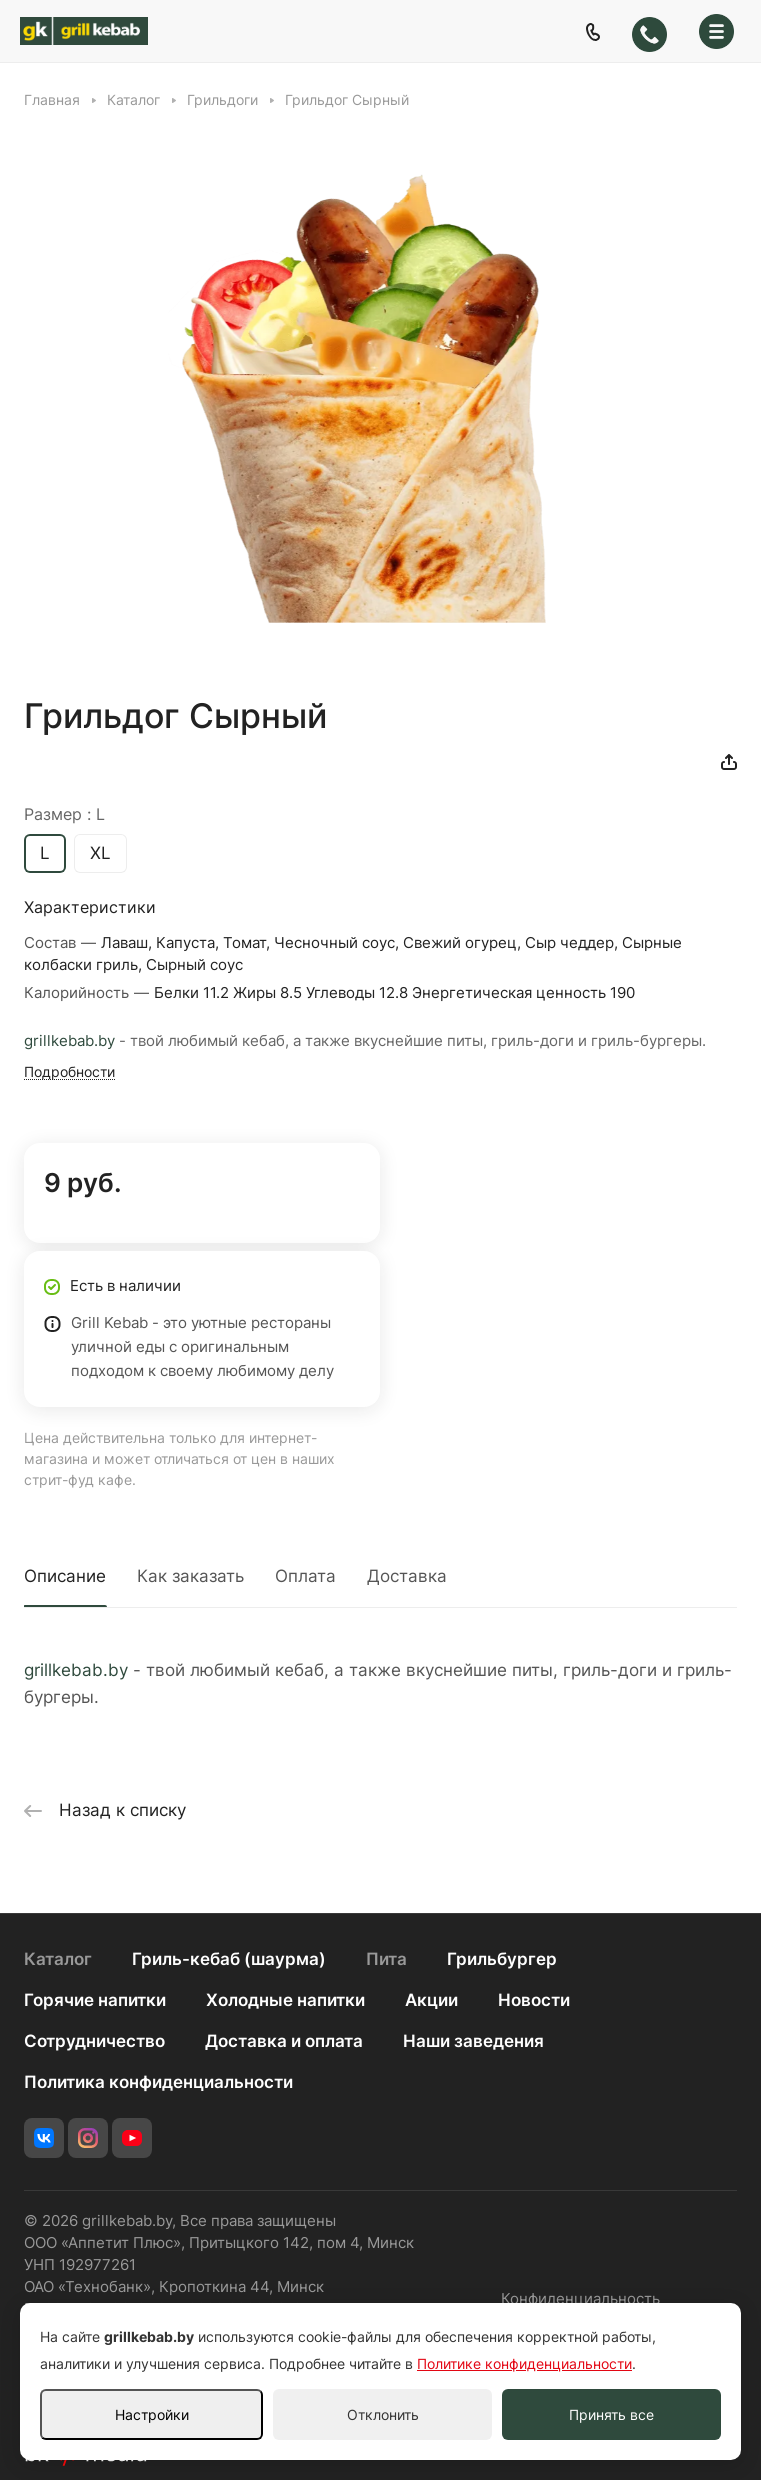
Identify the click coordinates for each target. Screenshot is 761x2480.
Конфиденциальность (580, 2299)
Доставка (407, 1576)
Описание (65, 1576)
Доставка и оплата (284, 2041)
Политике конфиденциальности (524, 2363)
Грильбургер (502, 1959)
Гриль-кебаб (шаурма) (229, 1959)
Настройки (152, 2414)
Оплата (305, 1576)
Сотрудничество (94, 2041)
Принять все (611, 2414)
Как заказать (190, 1576)
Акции (431, 2000)
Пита (386, 1959)
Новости (534, 2000)
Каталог (58, 1959)
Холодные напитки (285, 2000)
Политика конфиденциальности (158, 2082)
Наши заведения (473, 2041)
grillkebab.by (69, 1041)
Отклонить (383, 2414)
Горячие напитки (95, 2000)
